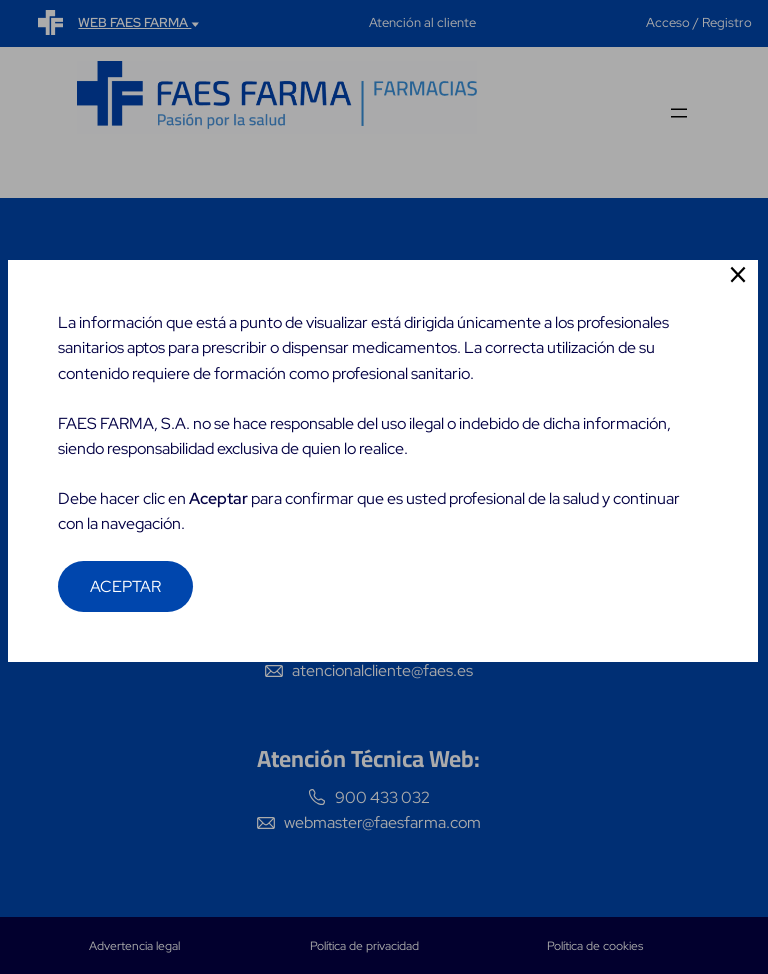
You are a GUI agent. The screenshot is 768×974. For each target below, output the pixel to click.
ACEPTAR (126, 612)
